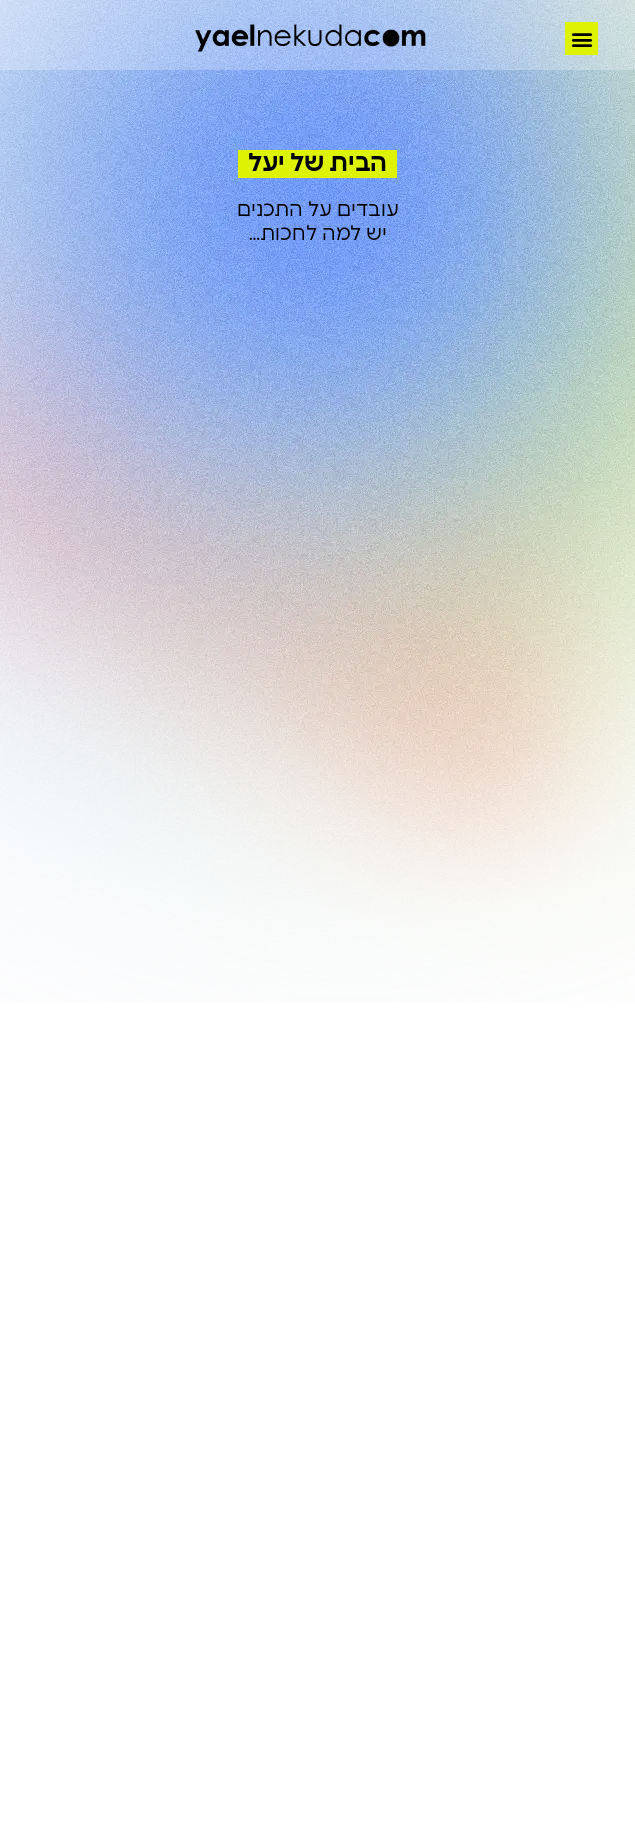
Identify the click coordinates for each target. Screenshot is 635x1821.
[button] (581, 38)
